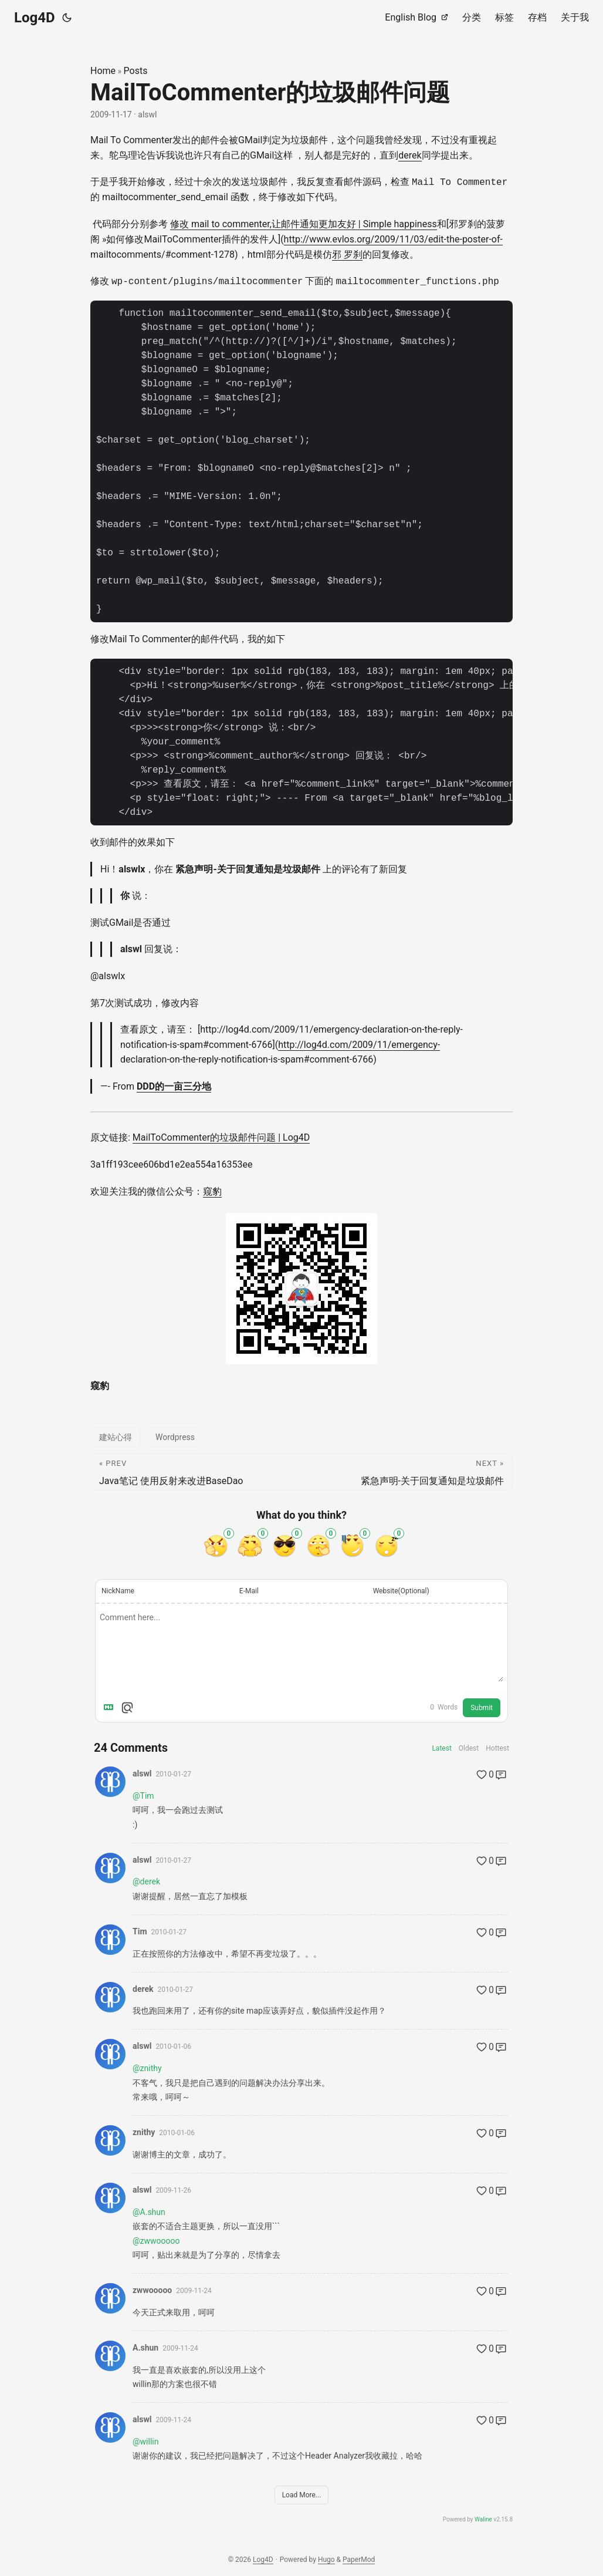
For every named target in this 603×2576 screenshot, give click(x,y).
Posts (136, 70)
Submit (481, 1706)
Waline (483, 2519)
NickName (117, 1590)
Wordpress (175, 1436)
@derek (146, 1881)
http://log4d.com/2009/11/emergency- (359, 1043)
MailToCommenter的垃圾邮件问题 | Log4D (221, 1136)
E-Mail (249, 1590)
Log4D (34, 17)
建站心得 (115, 1436)
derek (409, 155)
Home (103, 70)
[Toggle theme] (67, 17)
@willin (145, 2440)
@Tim (143, 1794)
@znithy (147, 2067)
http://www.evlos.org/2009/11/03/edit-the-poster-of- (393, 238)
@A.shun (149, 2211)
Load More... (301, 2494)
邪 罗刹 (347, 253)
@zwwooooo (156, 2239)
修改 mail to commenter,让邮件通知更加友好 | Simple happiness (303, 223)
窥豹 (212, 1190)
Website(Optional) (401, 1590)
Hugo (326, 2558)
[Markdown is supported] (111, 1707)
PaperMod (359, 2558)
